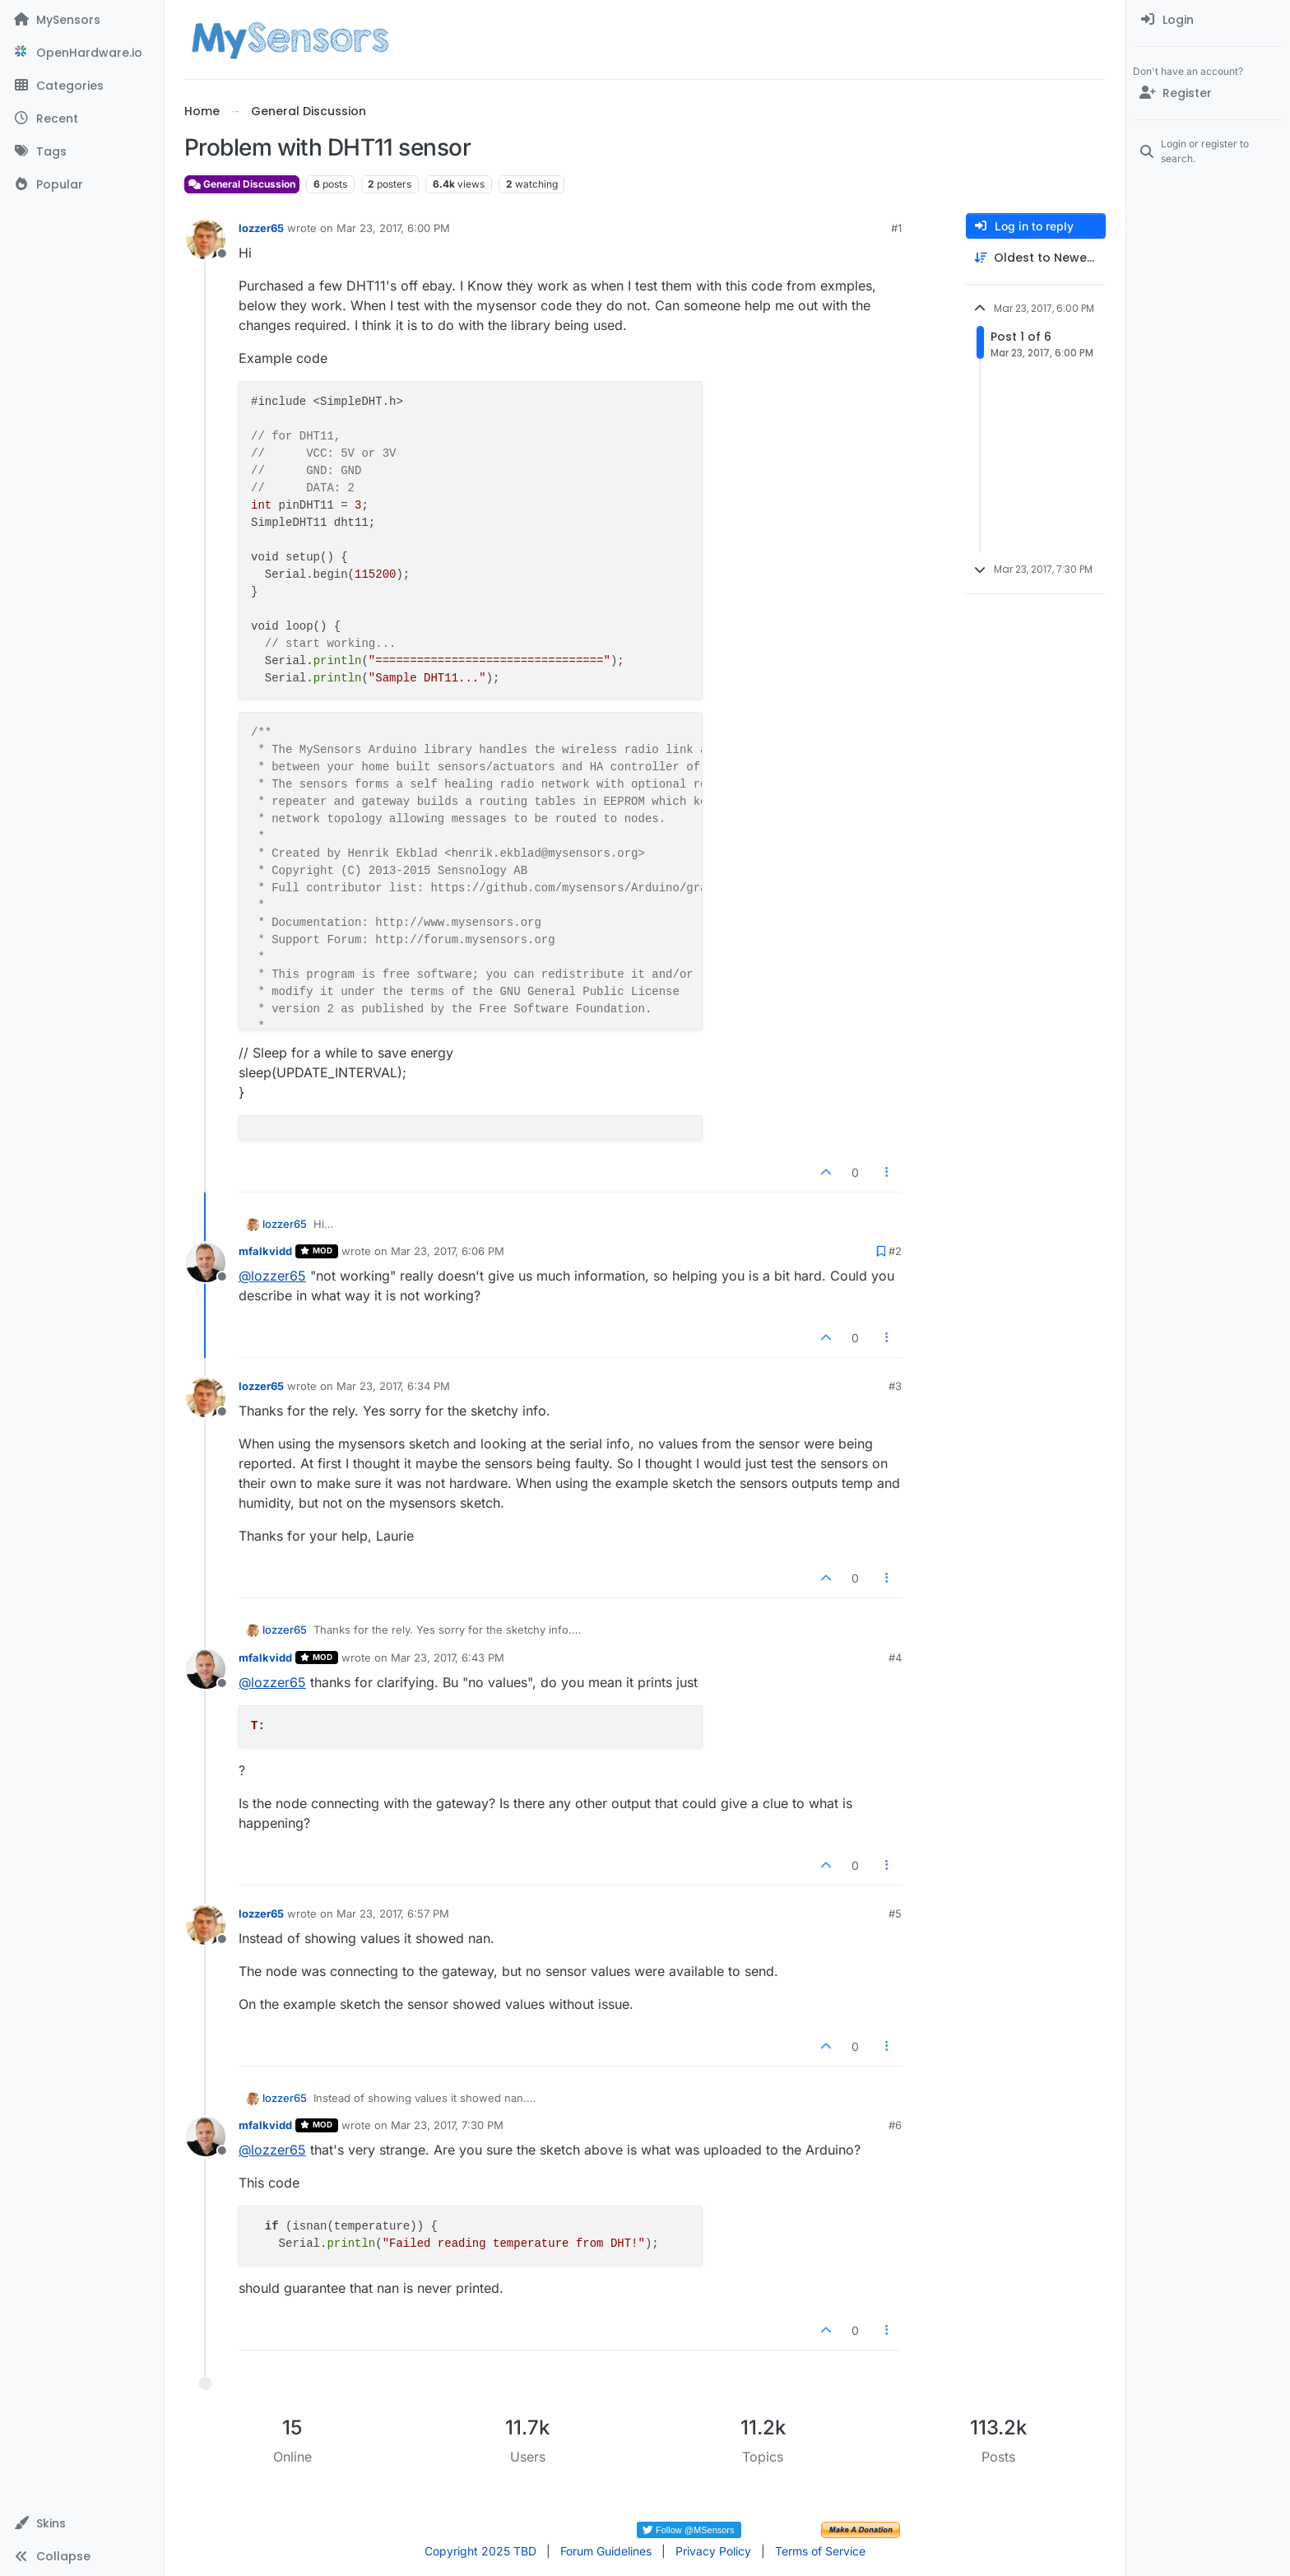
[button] (82, 2523)
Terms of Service (820, 2551)
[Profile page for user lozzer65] (205, 239)
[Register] (1208, 93)
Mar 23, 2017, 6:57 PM (392, 1913)
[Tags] (82, 151)
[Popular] (82, 184)
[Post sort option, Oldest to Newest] (1036, 258)
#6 (895, 2125)
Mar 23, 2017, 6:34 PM (393, 1386)
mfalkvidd (265, 1251)
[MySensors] (82, 20)
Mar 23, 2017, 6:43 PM (447, 1657)
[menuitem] (1208, 20)
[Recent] (82, 118)
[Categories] (82, 85)
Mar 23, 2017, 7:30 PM (447, 2125)
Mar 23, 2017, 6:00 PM (393, 228)
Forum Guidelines (606, 2551)
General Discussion (241, 184)
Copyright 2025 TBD (480, 2551)
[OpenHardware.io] (82, 53)
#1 (896, 228)
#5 (895, 1913)
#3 (895, 1386)
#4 (895, 1657)
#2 (895, 1251)
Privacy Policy (713, 2551)
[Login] (1208, 20)
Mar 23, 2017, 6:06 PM (447, 1251)
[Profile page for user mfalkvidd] (205, 1262)
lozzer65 (261, 228)
